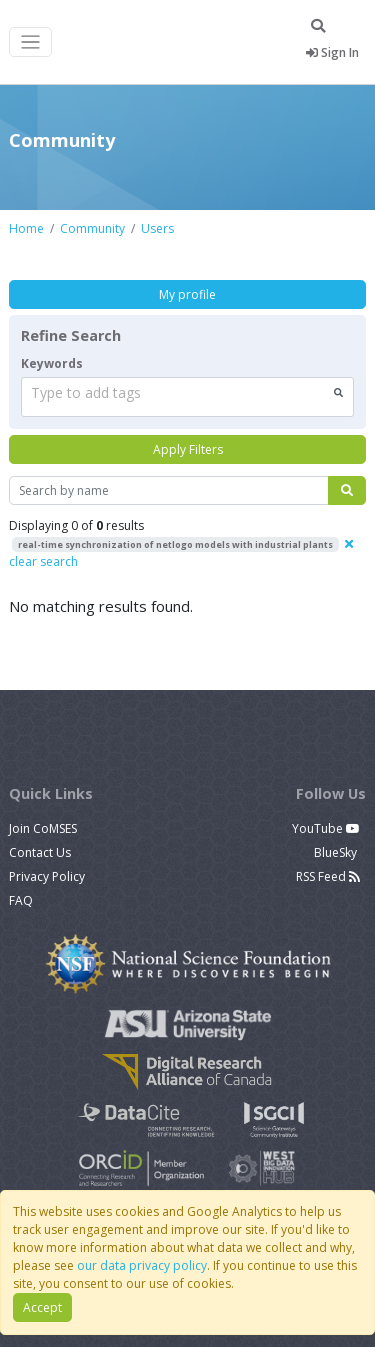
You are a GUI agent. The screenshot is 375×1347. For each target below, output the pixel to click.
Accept (42, 1307)
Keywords (52, 363)
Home (26, 228)
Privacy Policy (47, 876)
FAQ (21, 900)
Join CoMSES (43, 828)
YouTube (326, 828)
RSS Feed (328, 876)
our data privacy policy (142, 1265)
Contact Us (40, 852)
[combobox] (187, 397)
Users (157, 228)
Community (92, 228)
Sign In (332, 52)
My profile (187, 294)
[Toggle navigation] (30, 42)
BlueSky (337, 852)
